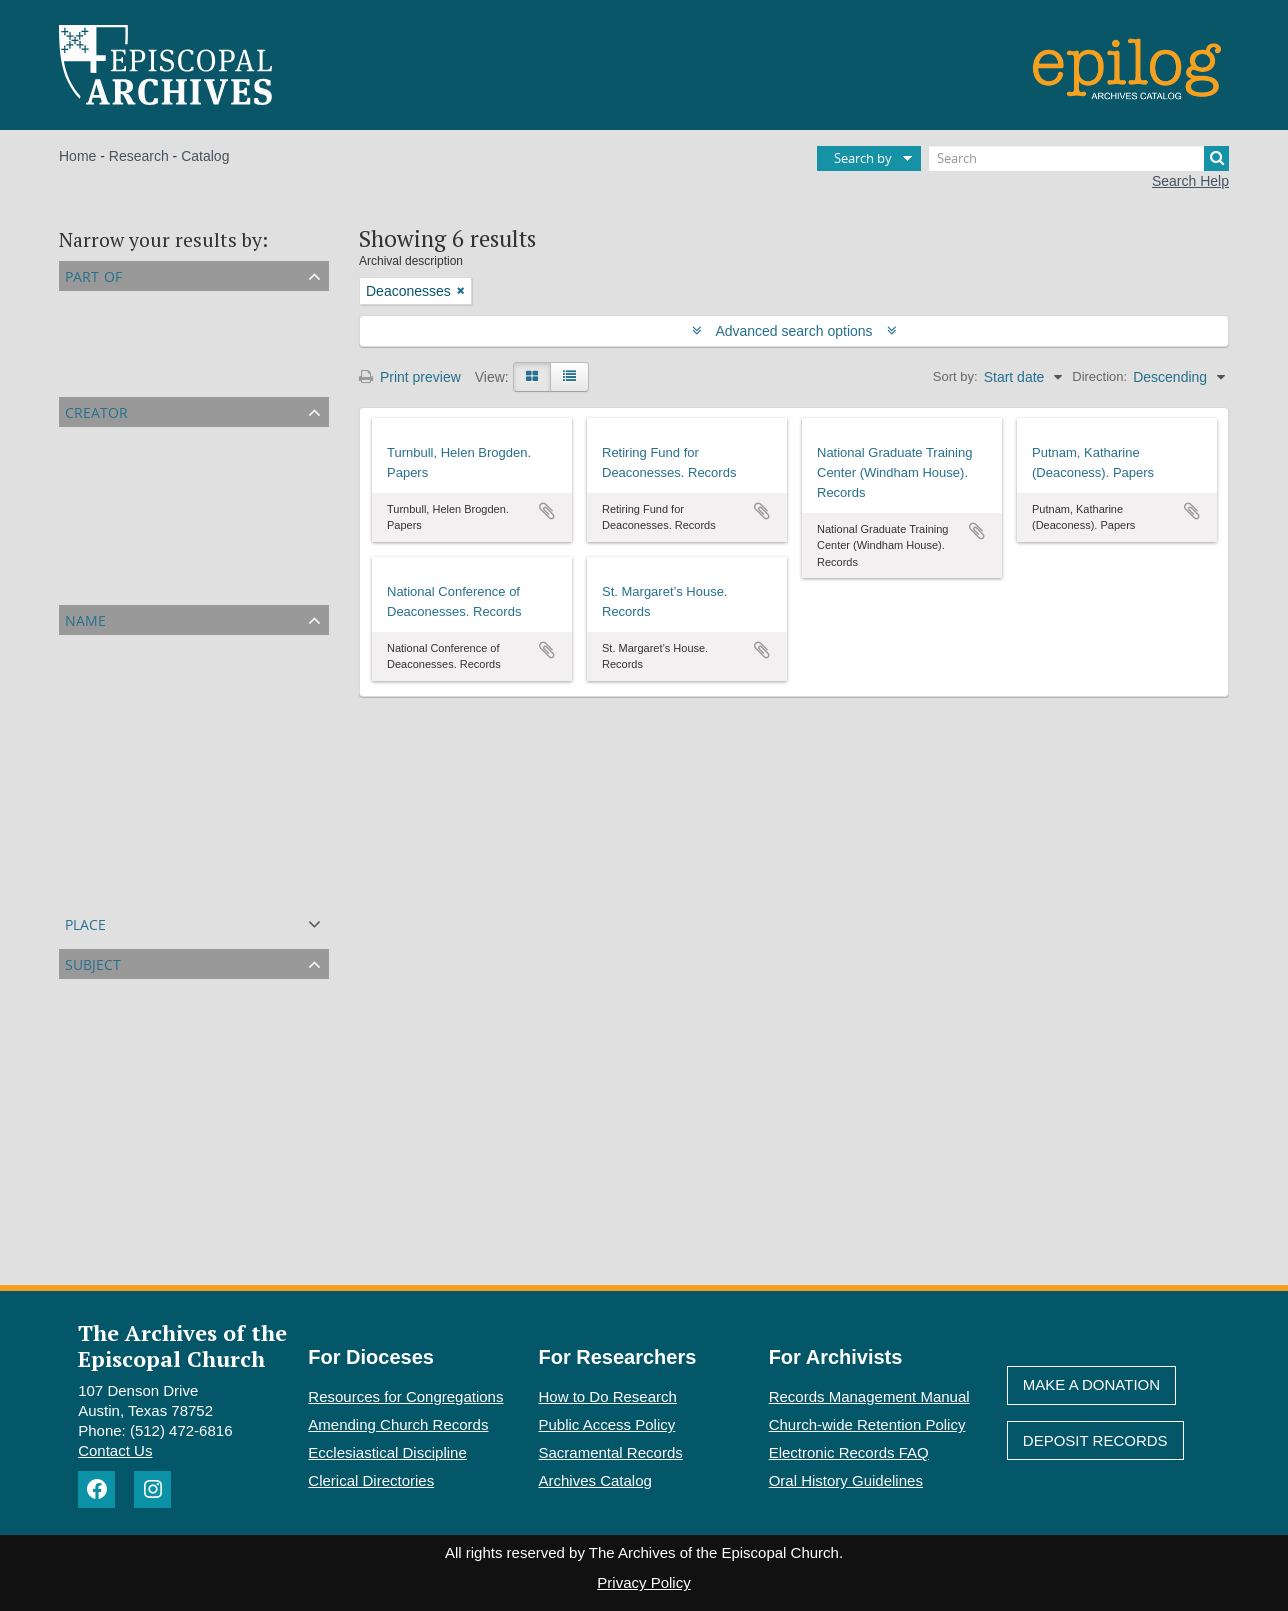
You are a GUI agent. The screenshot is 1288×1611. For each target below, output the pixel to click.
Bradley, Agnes (109, 767)
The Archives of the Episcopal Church (182, 1345)
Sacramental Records (611, 1452)
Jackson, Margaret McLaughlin (158, 719)
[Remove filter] (461, 291)
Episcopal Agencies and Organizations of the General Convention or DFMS (296, 375)
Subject (93, 962)
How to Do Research (608, 1396)
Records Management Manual (869, 1396)
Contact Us (115, 1450)
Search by (863, 158)
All (71, 303)
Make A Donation (1091, 1384)
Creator (96, 410)
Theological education (131, 1135)
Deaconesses (105, 1015)
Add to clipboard (547, 511)
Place (85, 922)
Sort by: (955, 376)
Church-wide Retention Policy (867, 1424)
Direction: (1099, 376)
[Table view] (569, 377)
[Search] (1079, 158)
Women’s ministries (123, 1159)
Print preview (410, 377)
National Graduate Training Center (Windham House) (228, 487)
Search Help (1190, 181)
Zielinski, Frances (117, 815)
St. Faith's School (117, 1207)
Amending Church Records (398, 1424)
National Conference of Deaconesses (179, 559)
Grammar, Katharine (126, 863)
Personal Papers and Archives (157, 351)
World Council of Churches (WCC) (169, 1111)
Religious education (124, 1087)
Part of (93, 274)
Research (139, 156)
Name (85, 618)
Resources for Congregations (405, 1396)
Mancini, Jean (106, 839)
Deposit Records (1095, 1440)
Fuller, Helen (102, 791)
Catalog (205, 156)
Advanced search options (794, 331)
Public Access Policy (607, 1424)
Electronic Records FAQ (849, 1452)
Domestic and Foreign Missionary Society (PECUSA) (227, 695)
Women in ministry (120, 1039)
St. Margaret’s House (128, 583)
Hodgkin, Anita (108, 887)
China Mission (107, 1183)
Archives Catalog (595, 1480)
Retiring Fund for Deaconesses (159, 511)
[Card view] (532, 377)
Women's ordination (124, 1231)
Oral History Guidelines (846, 1480)
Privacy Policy (643, 1582)
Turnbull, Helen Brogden (138, 535)
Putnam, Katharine (121, 463)
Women (87, 1063)
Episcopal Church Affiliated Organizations (191, 327)
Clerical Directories (371, 1480)
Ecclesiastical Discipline (387, 1452)
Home (77, 156)
